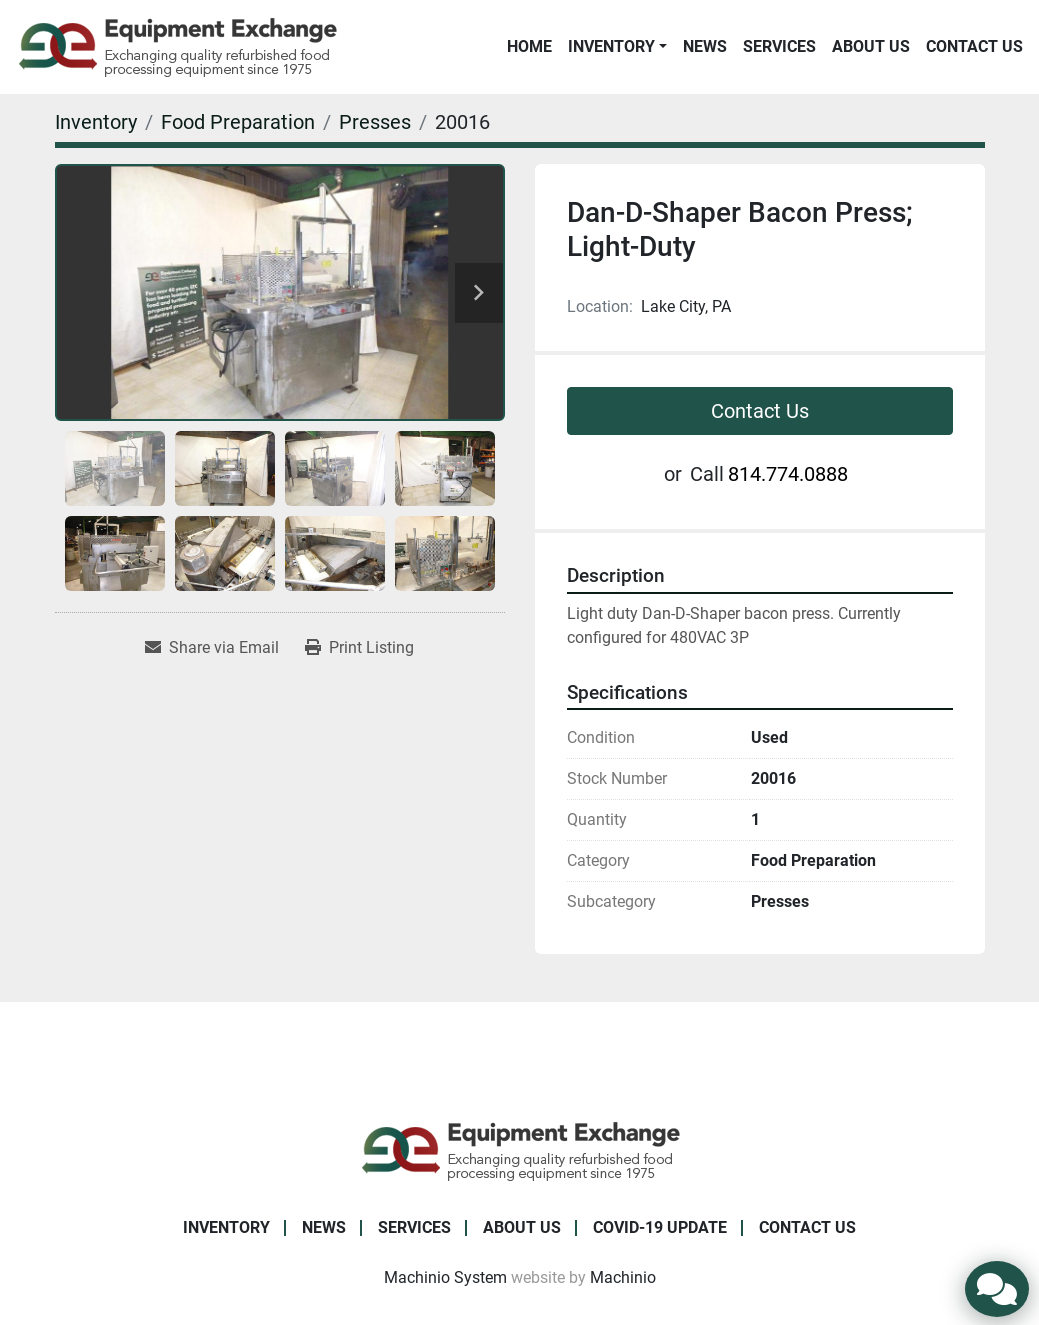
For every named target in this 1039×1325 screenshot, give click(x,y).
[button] (617, 47)
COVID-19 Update (660, 1227)
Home (529, 46)
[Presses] (375, 122)
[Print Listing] (359, 648)
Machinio (623, 1277)
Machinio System (445, 1277)
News (705, 46)
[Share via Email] (212, 648)
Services (779, 46)
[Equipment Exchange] (519, 1149)
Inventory (611, 46)
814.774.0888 (788, 474)
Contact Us (974, 46)
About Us (871, 46)
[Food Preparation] (238, 122)
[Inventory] (96, 122)
